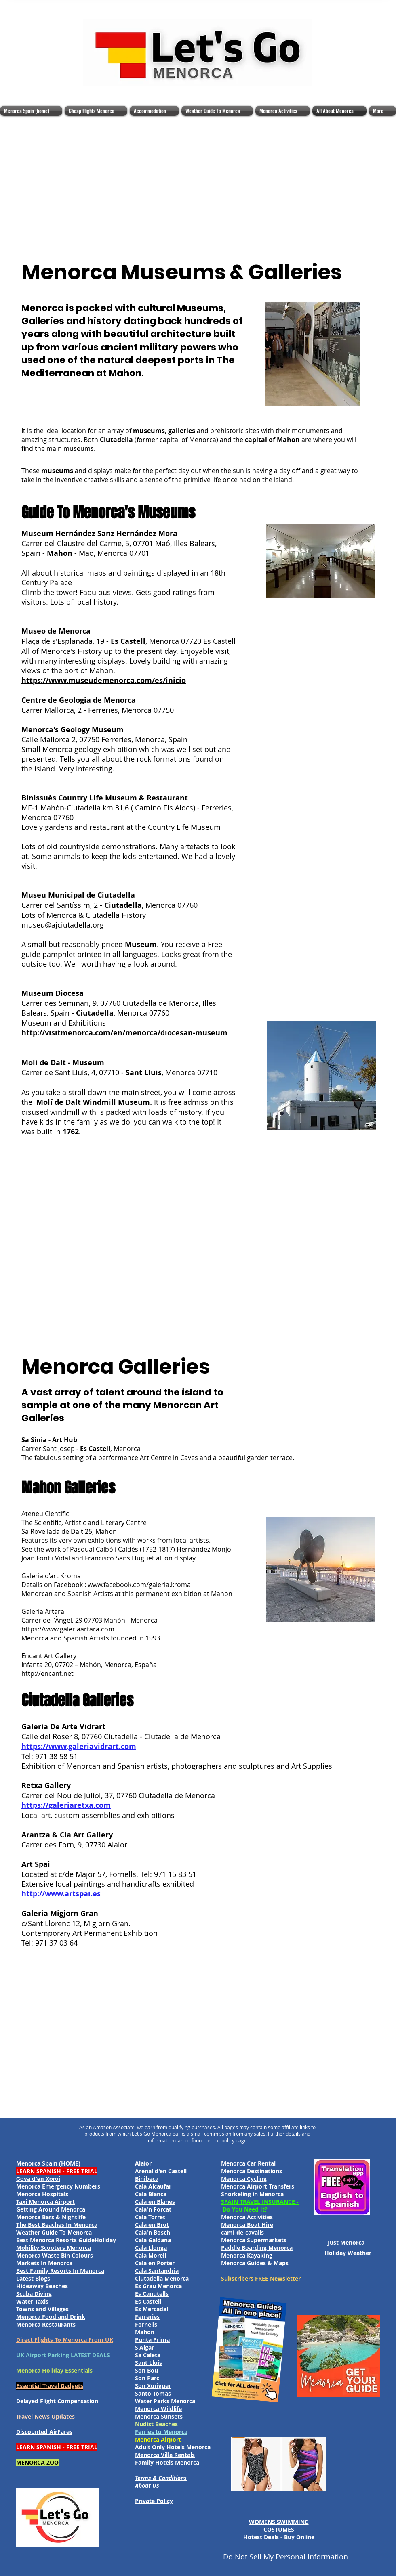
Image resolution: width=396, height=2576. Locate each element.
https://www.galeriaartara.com (67, 1629)
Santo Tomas (153, 2393)
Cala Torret (150, 2217)
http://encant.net (47, 1673)
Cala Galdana (153, 2240)
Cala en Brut (152, 2224)
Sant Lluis (148, 2363)
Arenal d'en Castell (161, 2171)
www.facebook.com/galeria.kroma (139, 1584)
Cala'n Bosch (152, 2232)
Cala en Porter (155, 2263)
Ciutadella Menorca (162, 2278)
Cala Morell (150, 2255)
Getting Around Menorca (50, 2209)
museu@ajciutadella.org (62, 925)
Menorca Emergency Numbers (58, 2186)
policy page (234, 2140)
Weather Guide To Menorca (54, 2232)
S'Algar (144, 2347)
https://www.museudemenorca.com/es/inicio (103, 680)
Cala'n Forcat (153, 2209)
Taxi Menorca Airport (45, 2201)
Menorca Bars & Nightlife (51, 2217)
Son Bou (146, 2370)
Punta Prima (152, 2340)
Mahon (144, 2332)
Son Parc (147, 2378)
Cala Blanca (150, 2194)
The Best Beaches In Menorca (56, 2224)
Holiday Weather (347, 2253)
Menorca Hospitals (42, 2194)
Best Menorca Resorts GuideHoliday (66, 2240)
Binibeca (146, 2178)
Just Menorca (347, 2242)
